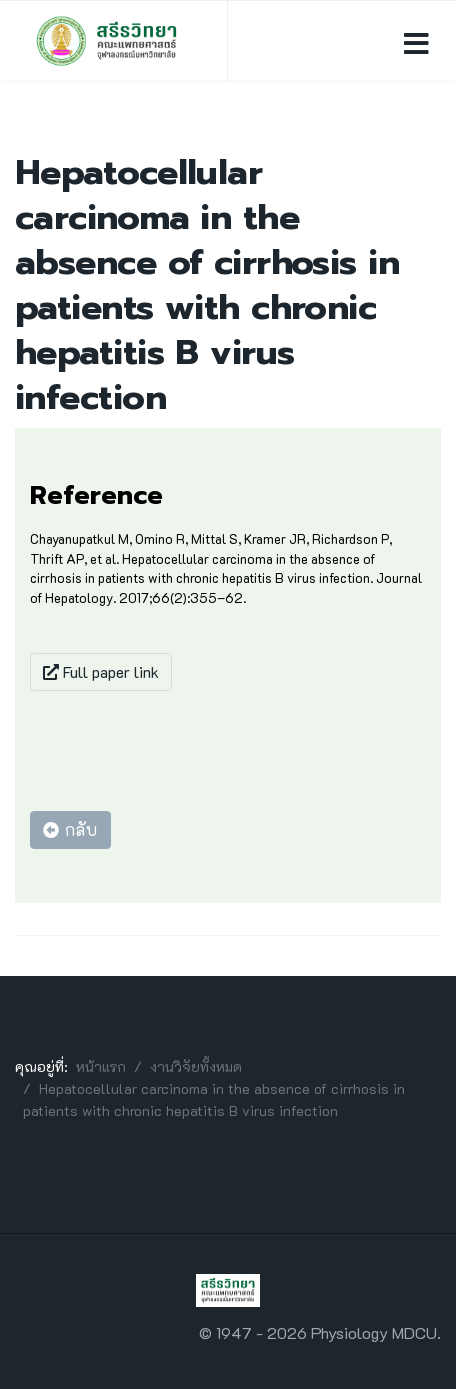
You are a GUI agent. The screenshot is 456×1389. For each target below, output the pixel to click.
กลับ (70, 829)
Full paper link (101, 671)
